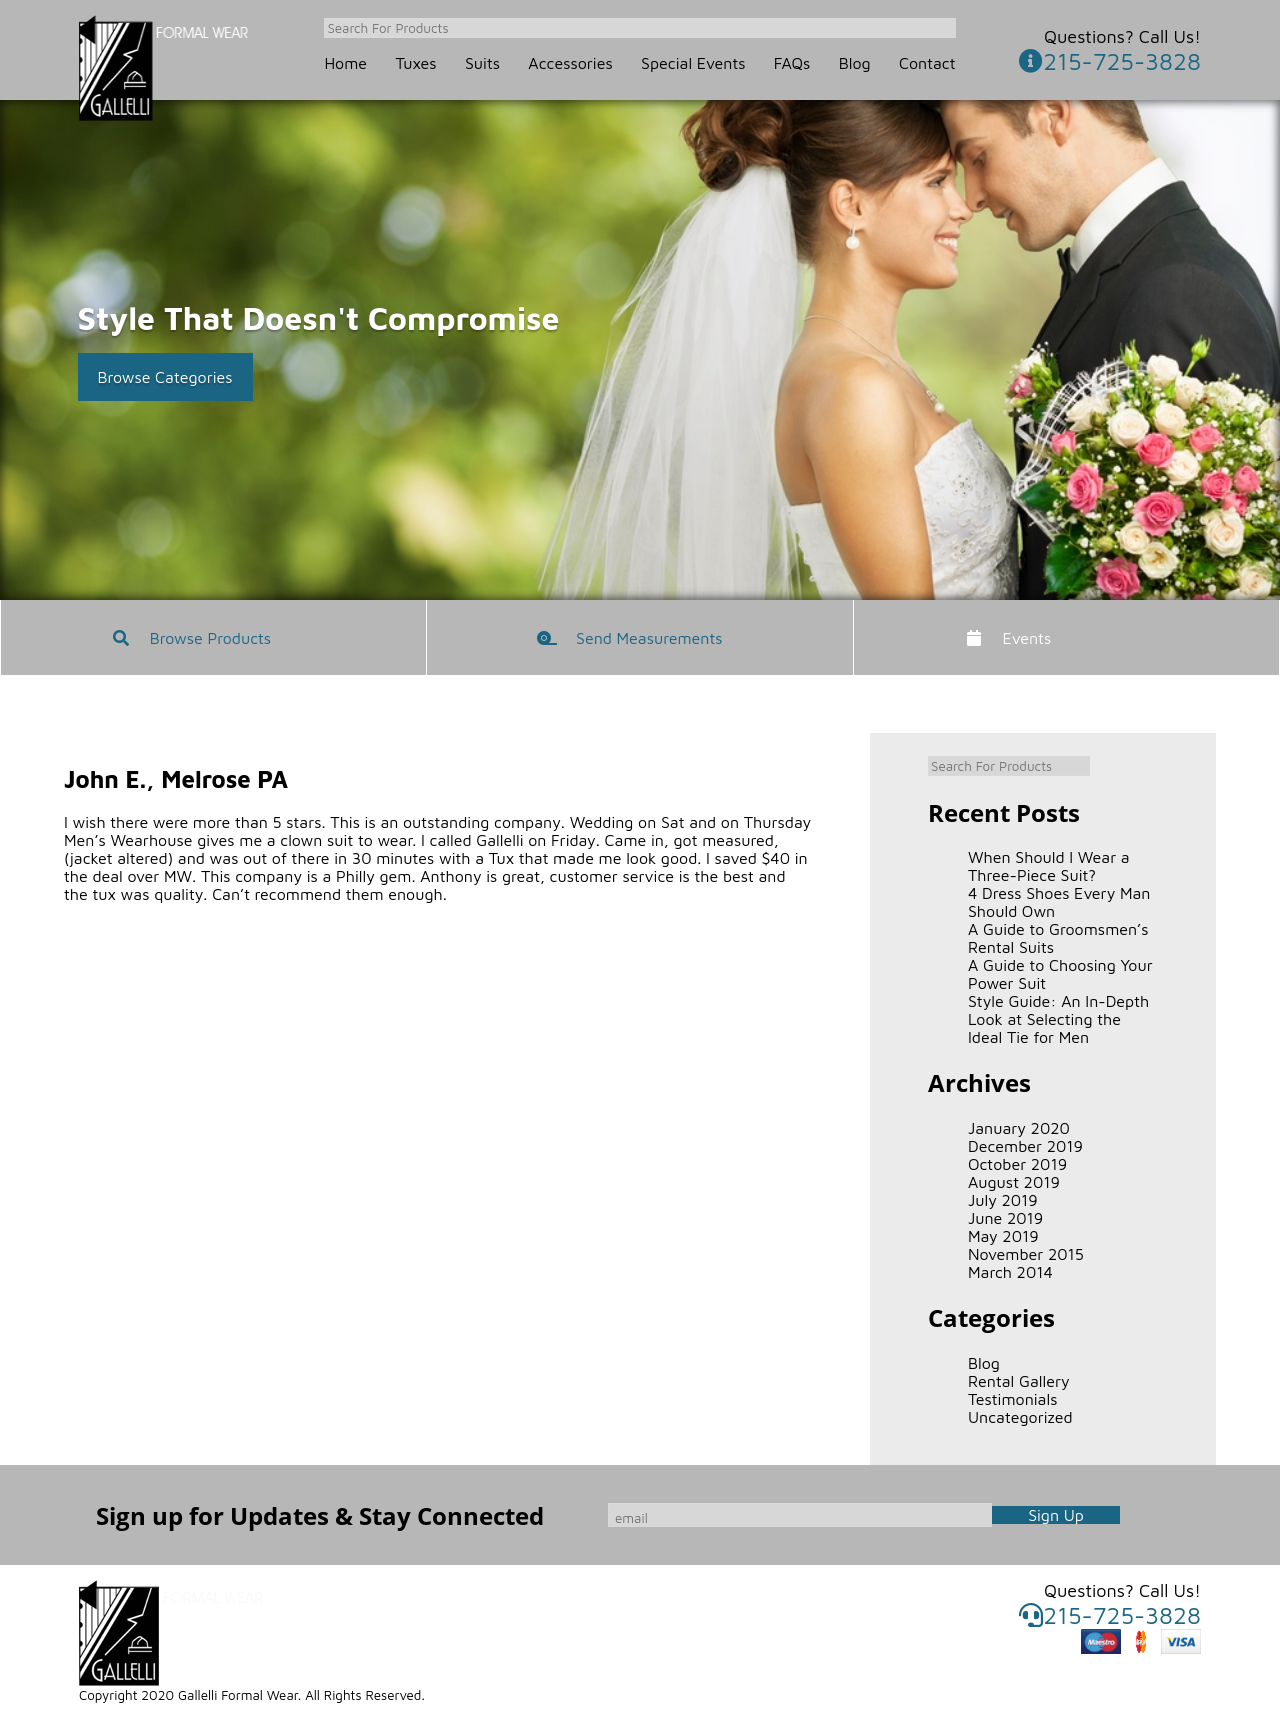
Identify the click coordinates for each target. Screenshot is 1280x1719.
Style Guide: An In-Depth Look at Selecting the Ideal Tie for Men (1058, 1019)
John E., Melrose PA (176, 779)
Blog (855, 63)
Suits (482, 63)
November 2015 (1026, 1254)
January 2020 (1019, 1128)
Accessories (570, 63)
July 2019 (1003, 1200)
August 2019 (1014, 1182)
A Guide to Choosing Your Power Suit (1060, 974)
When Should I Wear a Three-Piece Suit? (1049, 866)
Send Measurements (649, 638)
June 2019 (1005, 1218)
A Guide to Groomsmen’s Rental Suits (1058, 938)
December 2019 (1025, 1146)
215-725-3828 (1110, 61)
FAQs (792, 63)
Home (345, 63)
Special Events (693, 63)
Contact (927, 63)
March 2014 (1010, 1272)
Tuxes (415, 63)
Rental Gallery (1019, 1381)
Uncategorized (1020, 1417)
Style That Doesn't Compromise (319, 318)
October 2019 (1017, 1164)
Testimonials (1012, 1399)
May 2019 (1003, 1236)
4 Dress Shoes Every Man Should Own (1059, 902)
